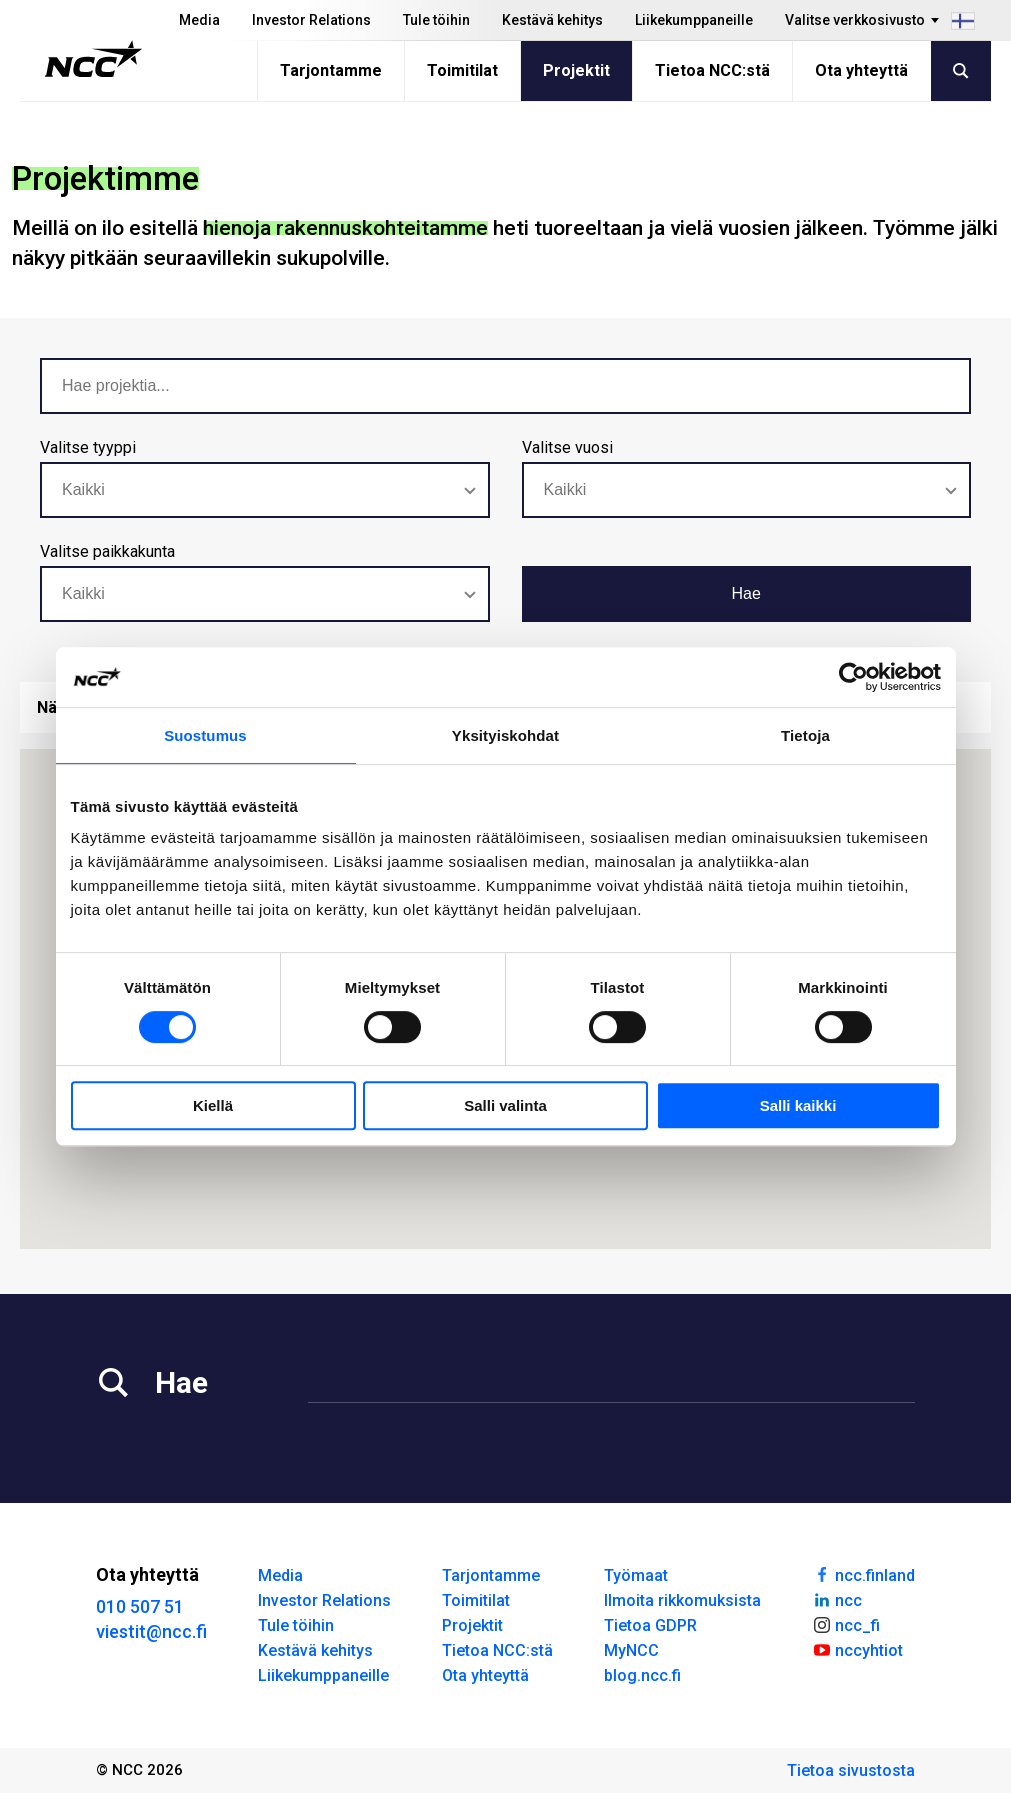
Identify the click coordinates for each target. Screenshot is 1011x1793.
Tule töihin (436, 20)
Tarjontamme (331, 70)
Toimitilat (462, 70)
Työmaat (636, 1575)
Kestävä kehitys (552, 20)
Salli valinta (505, 1105)
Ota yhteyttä (861, 70)
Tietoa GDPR (650, 1625)
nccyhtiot (857, 1649)
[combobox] (265, 490)
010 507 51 (140, 1606)
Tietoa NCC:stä (712, 70)
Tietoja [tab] (805, 735)
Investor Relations (311, 20)
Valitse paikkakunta (107, 551)
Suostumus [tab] (205, 735)
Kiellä (213, 1105)
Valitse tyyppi (88, 447)
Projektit (576, 70)
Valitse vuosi (567, 447)
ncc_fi (846, 1624)
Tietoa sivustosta (851, 1770)
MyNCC (631, 1650)
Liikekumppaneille (694, 20)
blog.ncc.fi (642, 1675)
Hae (746, 593)
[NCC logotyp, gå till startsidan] (93, 59)
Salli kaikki (798, 1105)
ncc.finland (863, 1574)
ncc (837, 1599)
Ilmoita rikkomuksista (682, 1600)
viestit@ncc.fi (151, 1631)
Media (199, 20)
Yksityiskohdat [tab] (505, 735)
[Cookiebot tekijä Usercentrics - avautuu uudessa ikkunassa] (853, 677)
